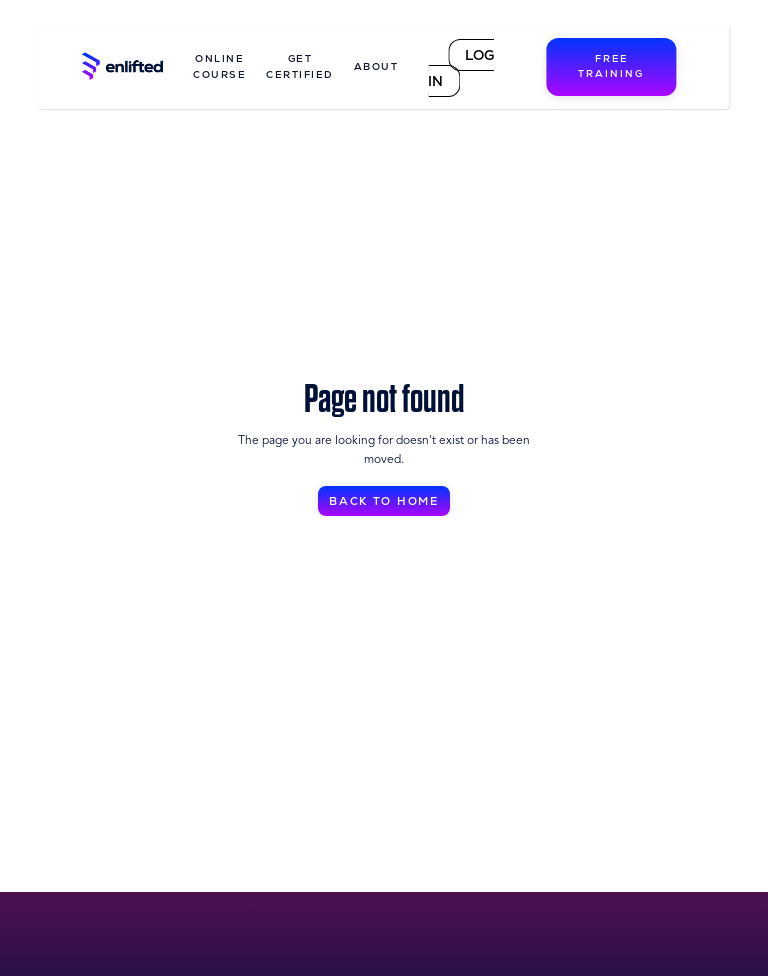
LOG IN (461, 67)
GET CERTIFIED (300, 66)
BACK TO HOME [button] (384, 501)
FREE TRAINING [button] (611, 67)
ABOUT (376, 66)
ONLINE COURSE (219, 66)
